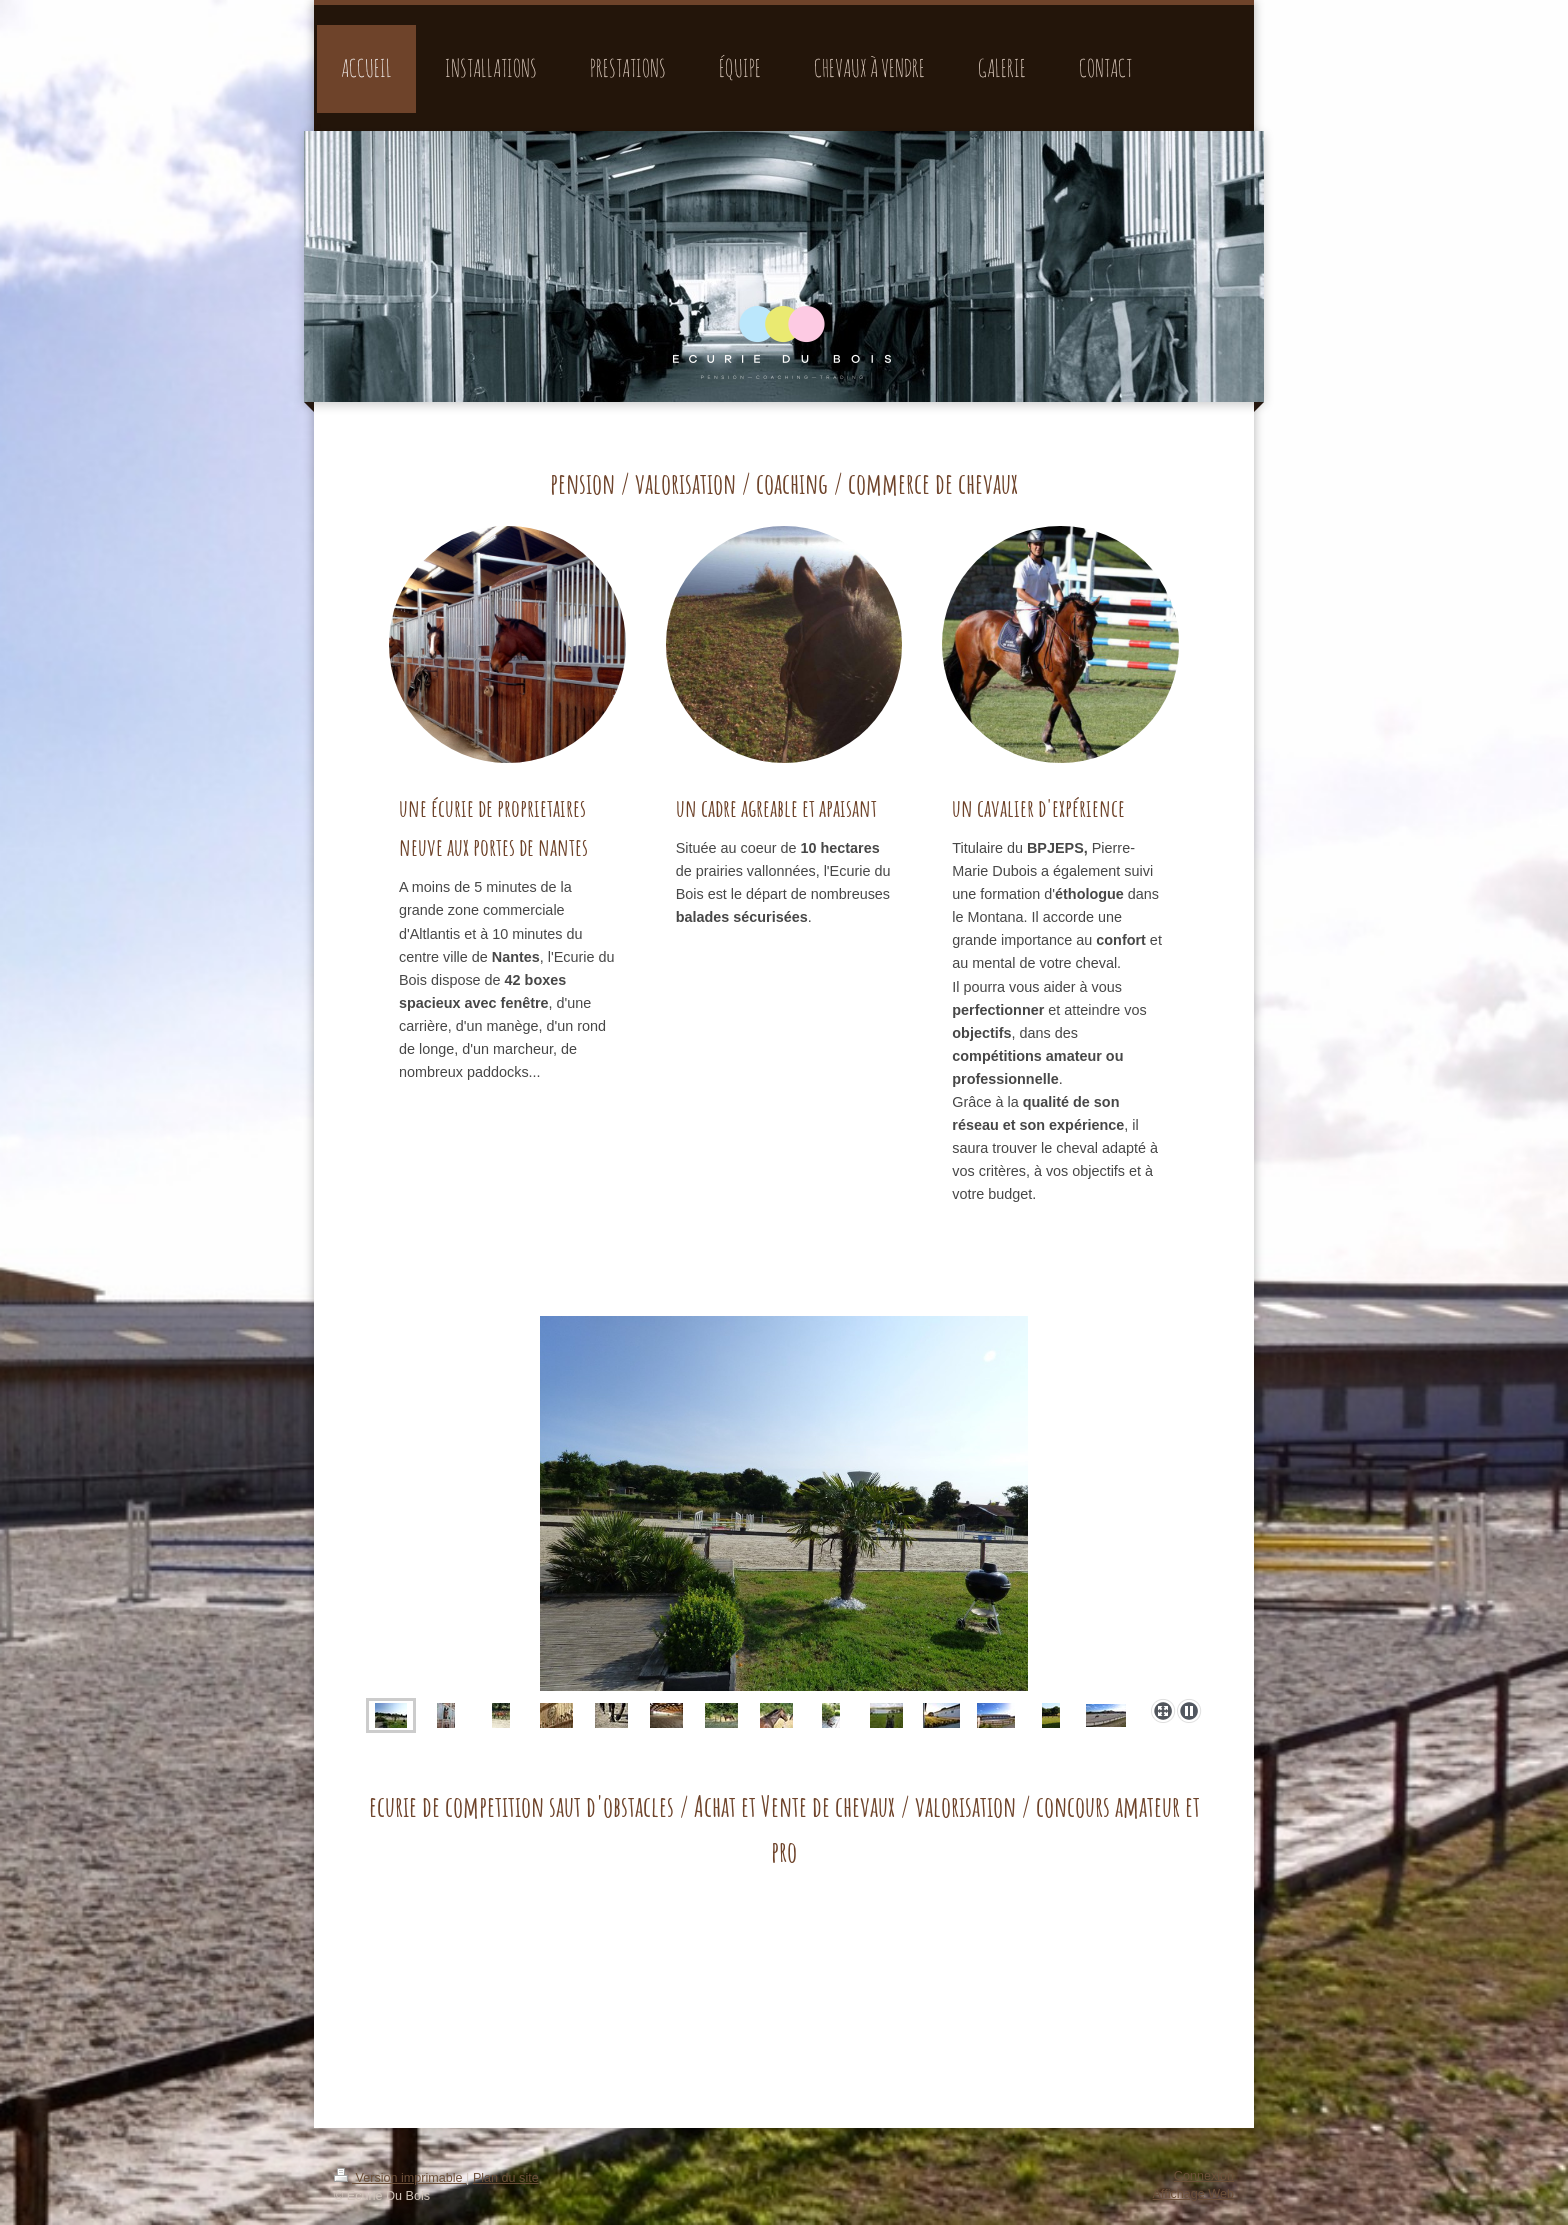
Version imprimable (400, 2178)
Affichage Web (1193, 2194)
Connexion (1204, 2176)
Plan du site (506, 2178)
